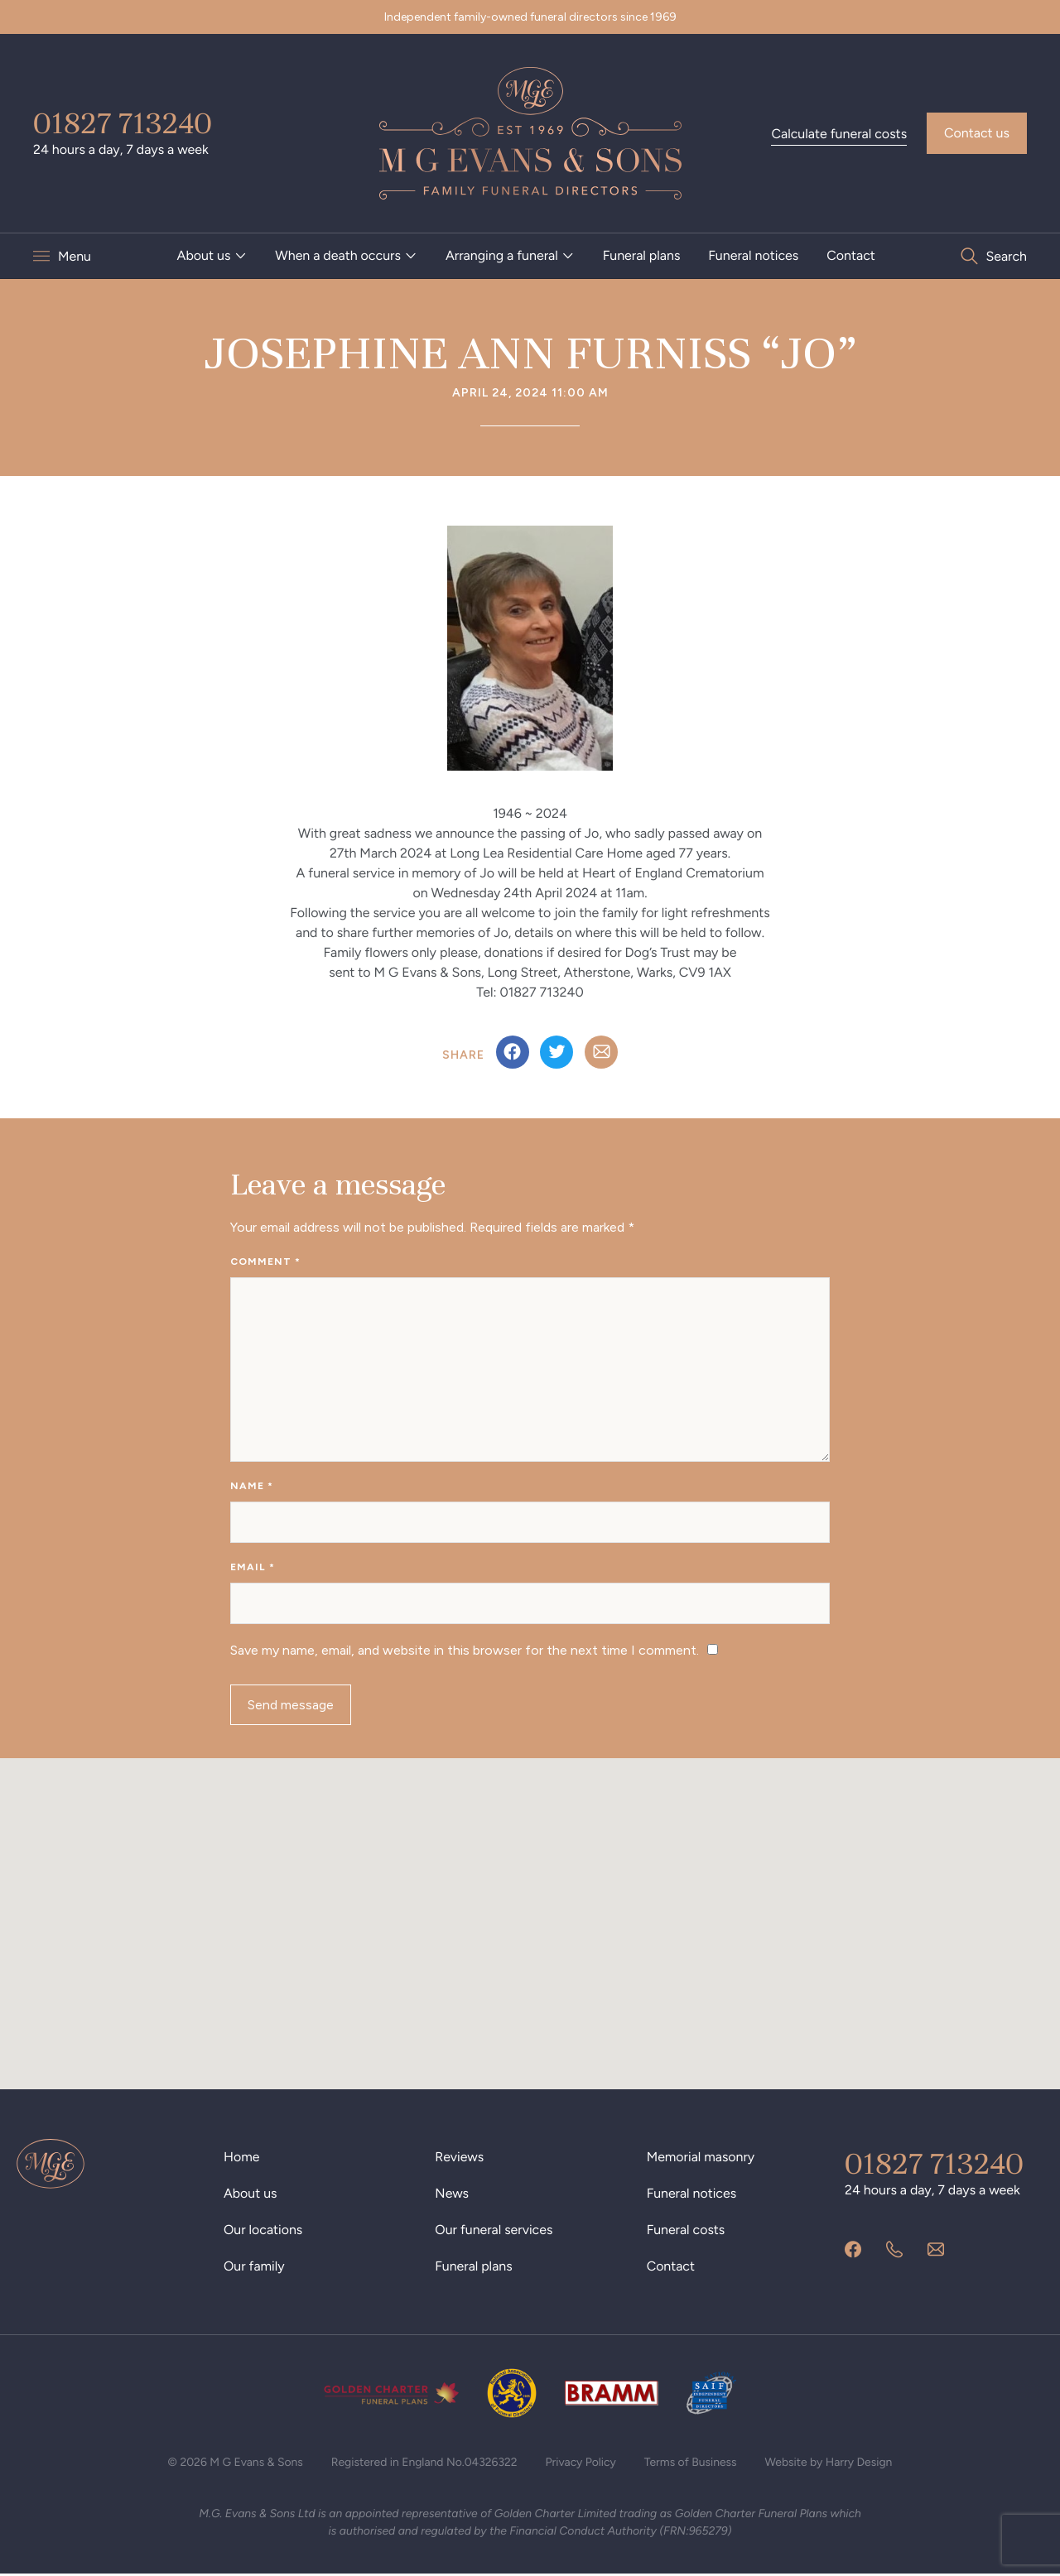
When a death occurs (338, 255)
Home (242, 2158)
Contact (850, 255)
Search (1006, 256)
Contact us (976, 133)
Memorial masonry (701, 2158)
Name (251, 1486)
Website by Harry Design (830, 2464)
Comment (265, 1261)
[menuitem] (212, 255)
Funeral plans (642, 255)
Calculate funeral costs (839, 134)
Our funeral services (494, 2231)
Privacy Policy (581, 2464)
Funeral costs (686, 2231)
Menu (74, 256)
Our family (254, 2268)
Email (252, 1568)
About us (204, 255)
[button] (530, 1910)
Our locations (263, 2231)
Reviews (459, 2158)
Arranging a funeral (502, 255)
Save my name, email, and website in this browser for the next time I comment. (464, 1651)
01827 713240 (122, 123)
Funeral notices (753, 255)
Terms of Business (691, 2464)
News (452, 2195)
